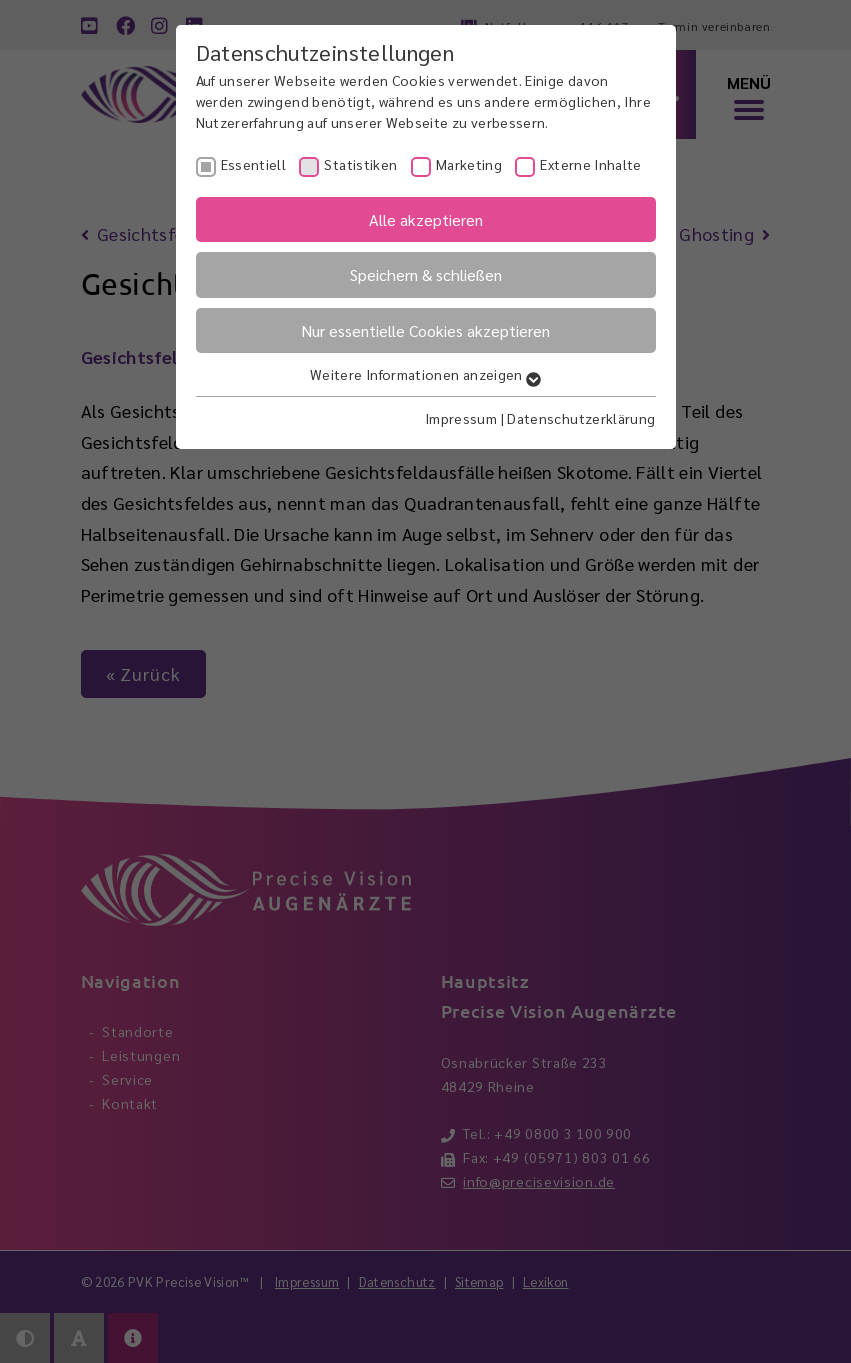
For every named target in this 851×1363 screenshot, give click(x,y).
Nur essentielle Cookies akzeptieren (425, 330)
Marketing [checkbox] (469, 164)
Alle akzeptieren (426, 219)
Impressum (461, 418)
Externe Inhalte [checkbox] (590, 164)
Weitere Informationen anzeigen (425, 374)
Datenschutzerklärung (581, 418)
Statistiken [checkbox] (360, 164)
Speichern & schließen (426, 274)
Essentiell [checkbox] (254, 164)
